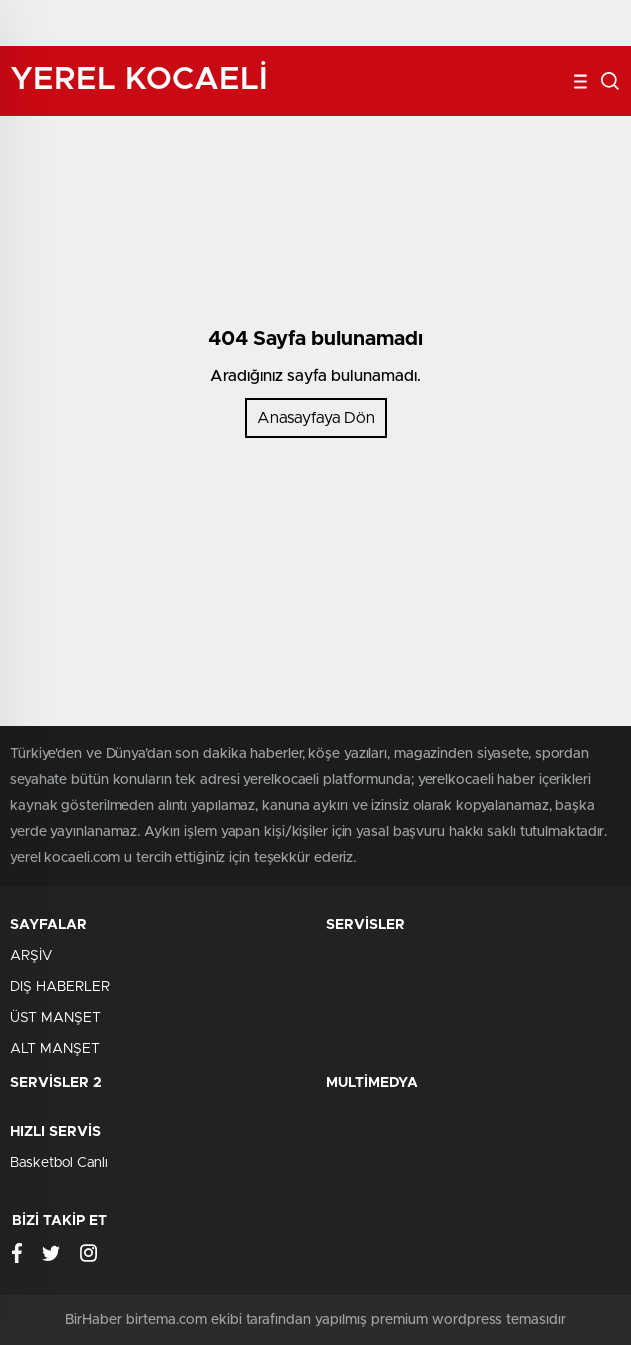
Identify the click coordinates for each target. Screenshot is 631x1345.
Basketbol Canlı (59, 1163)
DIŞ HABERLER (60, 987)
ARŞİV (31, 956)
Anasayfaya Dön (316, 418)
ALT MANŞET (55, 1049)
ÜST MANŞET (55, 1018)
